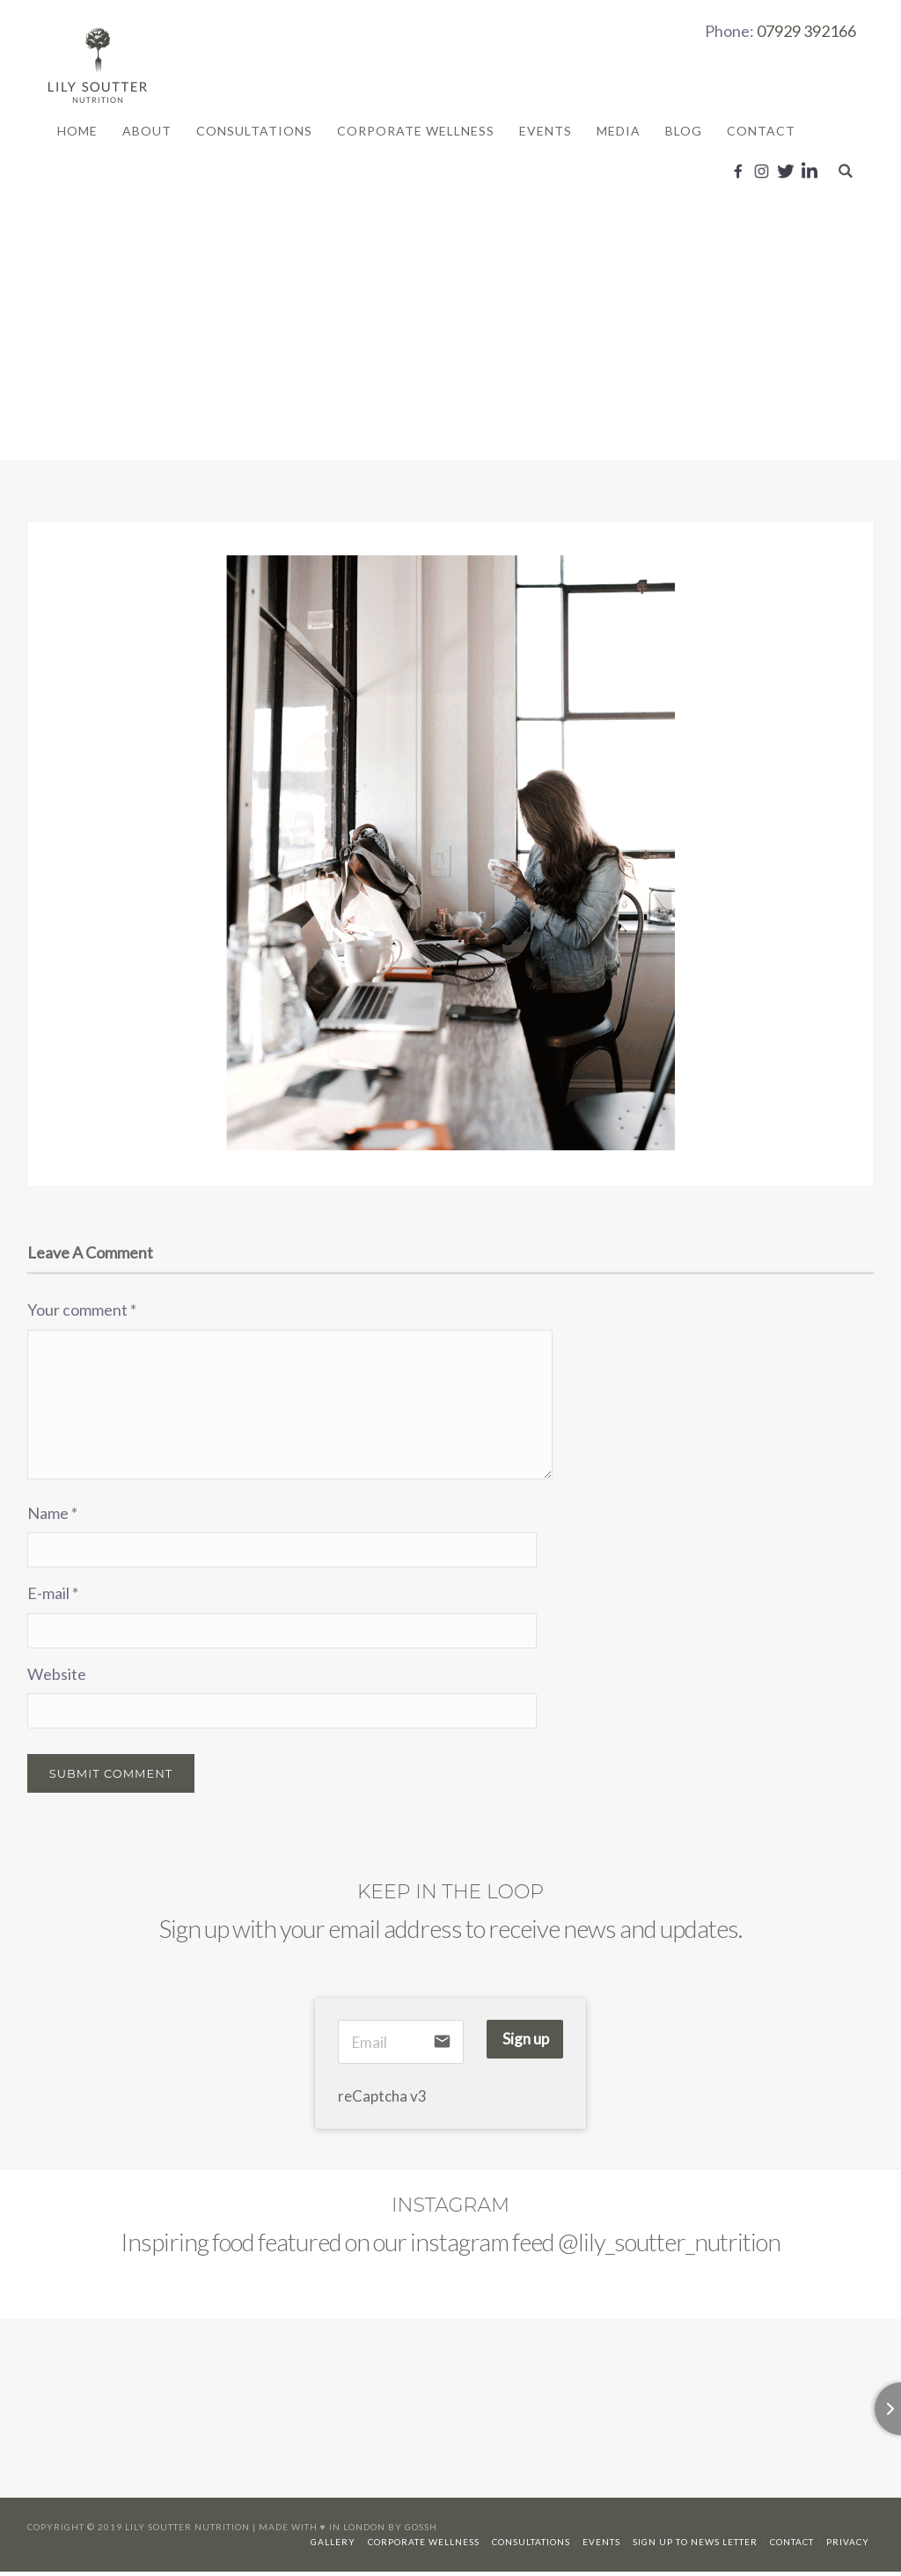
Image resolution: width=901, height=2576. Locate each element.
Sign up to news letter (695, 2546)
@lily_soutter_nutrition (669, 2246)
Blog (683, 131)
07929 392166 (806, 30)
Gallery (333, 2546)
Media (619, 131)
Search (845, 170)
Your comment (81, 1314)
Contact (761, 131)
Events (545, 131)
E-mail (52, 1597)
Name (52, 1516)
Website (56, 1678)
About (147, 131)
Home (77, 131)
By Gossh (412, 2531)
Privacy (847, 2546)
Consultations (254, 131)
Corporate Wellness (415, 131)
